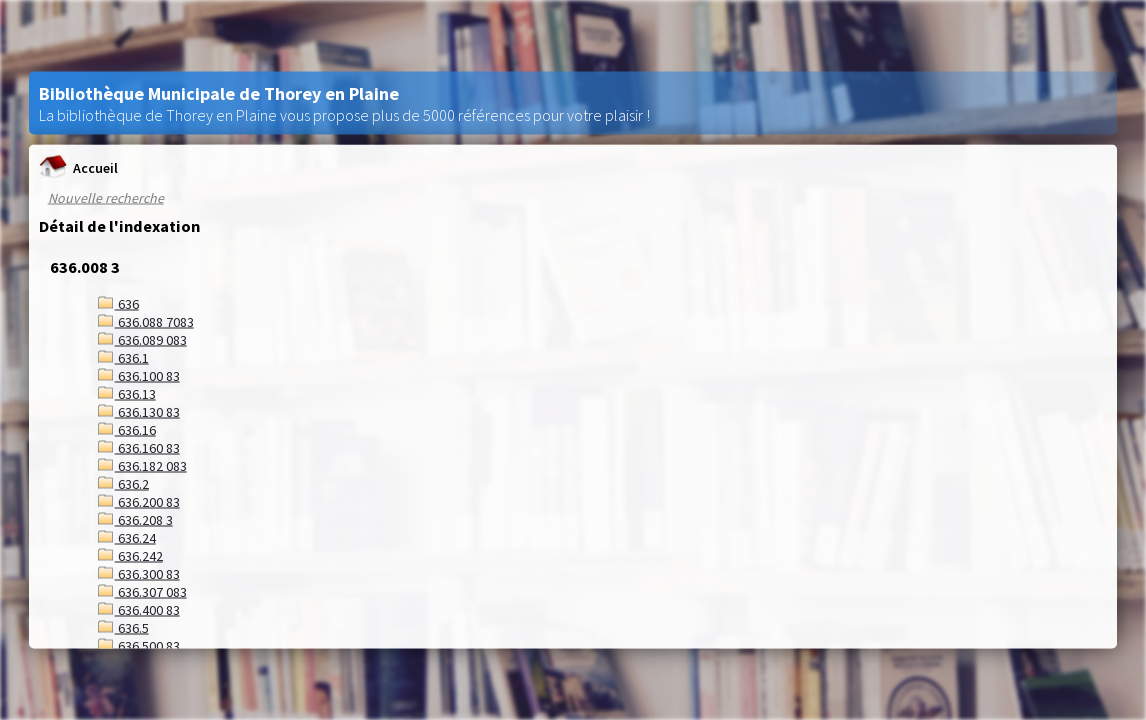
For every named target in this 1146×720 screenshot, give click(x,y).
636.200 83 (139, 502)
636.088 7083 (146, 322)
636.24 (127, 538)
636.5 (123, 628)
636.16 (127, 430)
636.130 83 (139, 412)
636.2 (123, 484)
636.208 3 (135, 520)
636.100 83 (139, 376)
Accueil (78, 167)
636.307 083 (142, 592)
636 (118, 304)
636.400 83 (139, 610)
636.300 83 (139, 574)
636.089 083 (142, 340)
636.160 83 (139, 448)
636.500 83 (139, 646)
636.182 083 (142, 466)
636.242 (130, 556)
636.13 (127, 394)
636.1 (123, 358)
